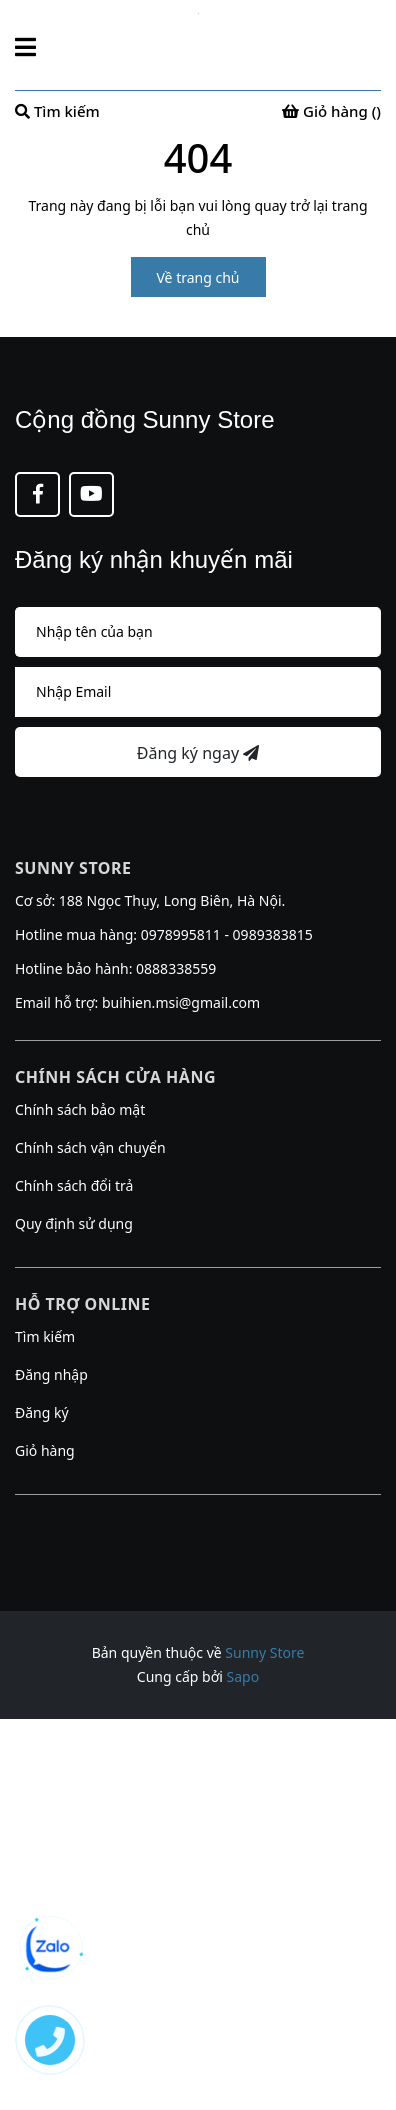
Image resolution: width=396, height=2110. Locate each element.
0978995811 (181, 934)
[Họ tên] (198, 632)
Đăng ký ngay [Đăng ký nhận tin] (198, 753)
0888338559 (176, 968)
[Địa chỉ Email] (198, 692)
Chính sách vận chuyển (90, 1147)
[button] (198, 1520)
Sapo (243, 1676)
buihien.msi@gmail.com (181, 1002)
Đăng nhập (51, 1374)
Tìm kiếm (45, 1336)
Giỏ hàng (45, 1450)
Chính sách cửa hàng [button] (115, 1077)
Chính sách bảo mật (80, 1109)
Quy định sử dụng (74, 1223)
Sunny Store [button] (73, 868)
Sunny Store (264, 1652)
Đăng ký (42, 1412)
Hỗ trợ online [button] (82, 1304)
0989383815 (273, 934)
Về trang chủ (198, 277)
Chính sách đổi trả (74, 1185)
